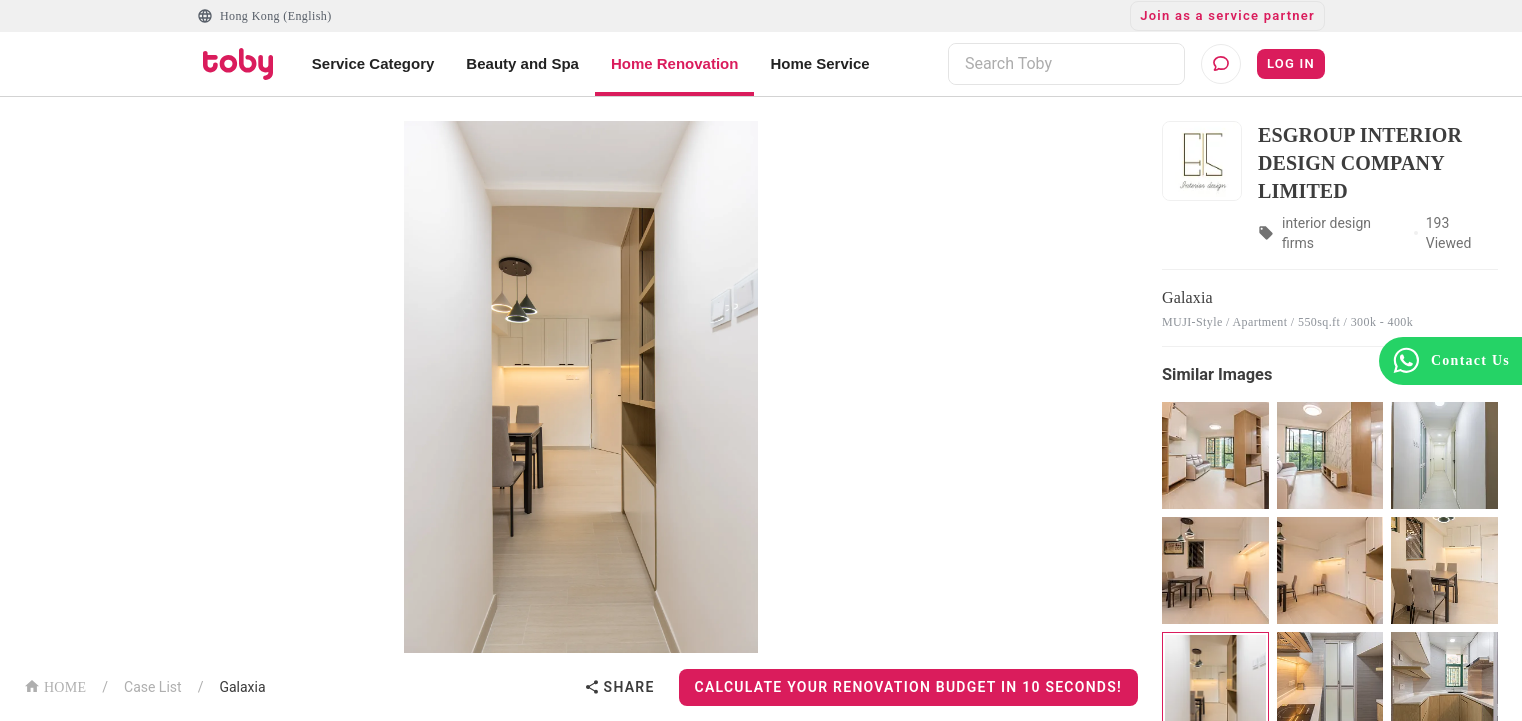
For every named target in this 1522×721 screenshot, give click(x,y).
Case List (153, 687)
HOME (55, 685)
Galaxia (242, 687)
